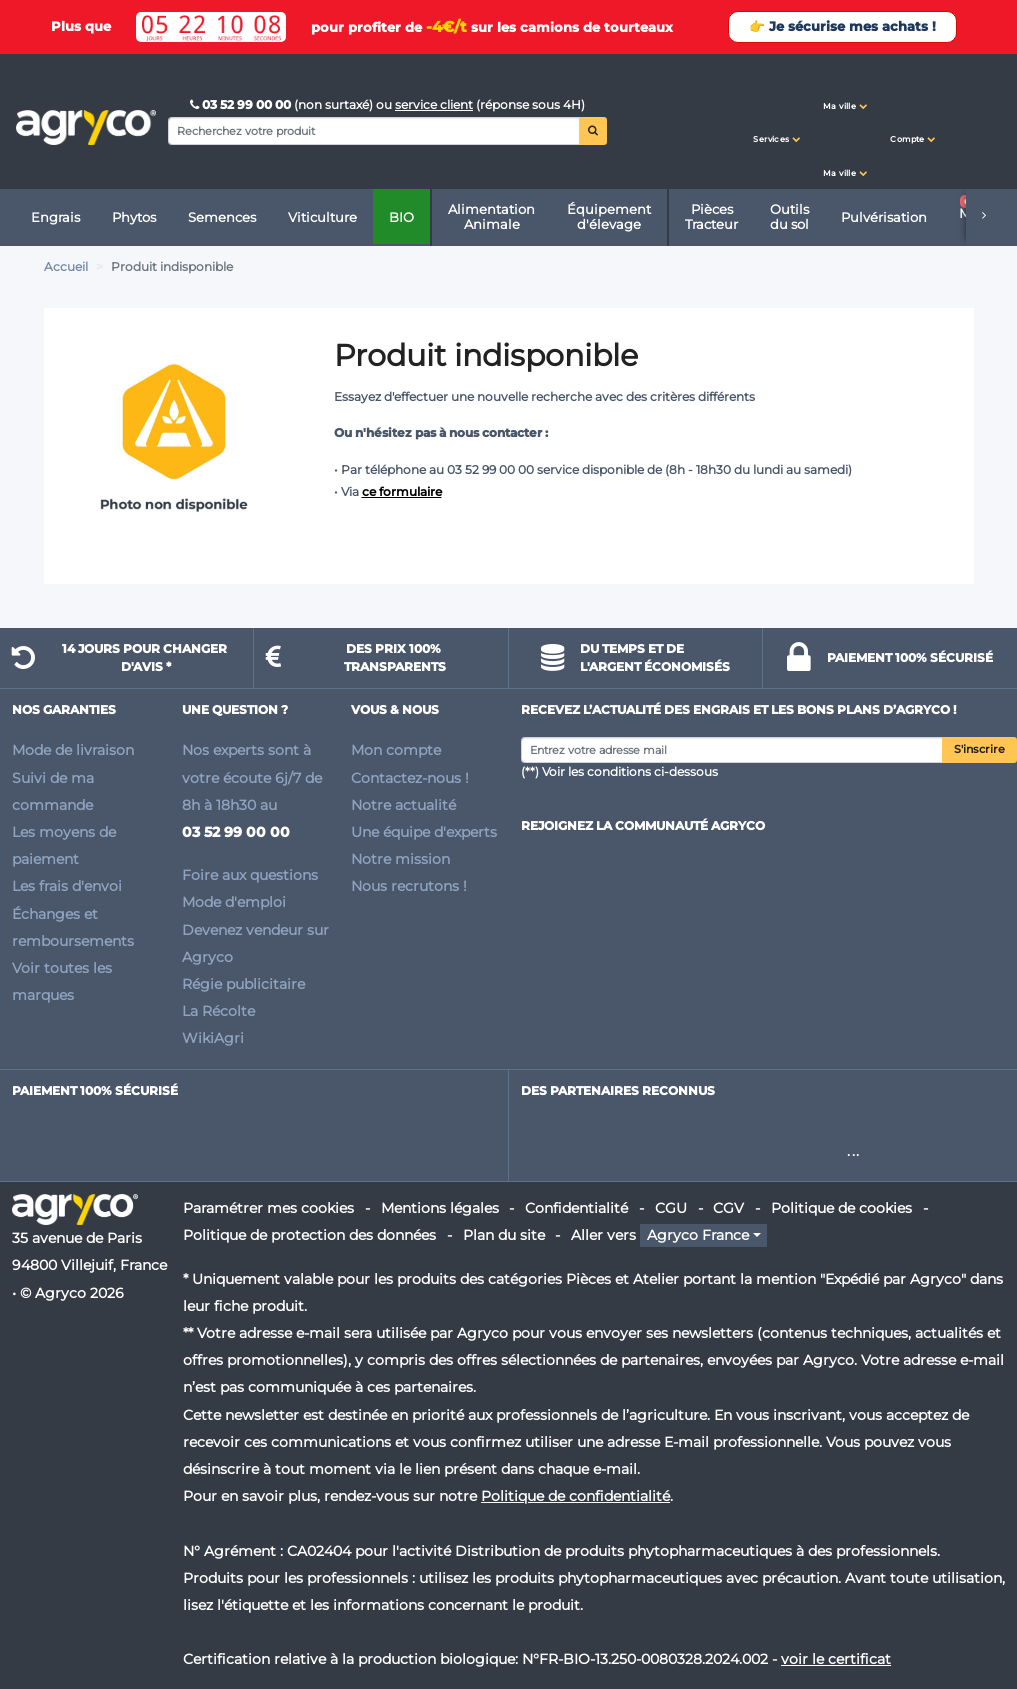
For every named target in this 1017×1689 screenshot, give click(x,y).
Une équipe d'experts (424, 832)
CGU (671, 1208)
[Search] (374, 131)
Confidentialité (576, 1208)
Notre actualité (403, 805)
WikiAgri (213, 1038)
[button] (777, 121)
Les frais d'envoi (67, 886)
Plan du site (504, 1235)
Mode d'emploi (234, 902)
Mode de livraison (73, 750)
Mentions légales (440, 1208)
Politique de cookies (841, 1208)
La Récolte (218, 1011)
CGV (728, 1208)
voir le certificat (836, 1659)
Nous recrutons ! (409, 886)
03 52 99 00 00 (242, 104)
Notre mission (400, 859)
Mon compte (396, 750)
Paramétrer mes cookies (268, 1208)
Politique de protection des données (309, 1235)
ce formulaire (402, 491)
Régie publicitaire (243, 984)
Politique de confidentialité (575, 1496)
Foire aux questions (250, 875)
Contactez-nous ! (410, 778)
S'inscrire (979, 749)
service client (434, 104)
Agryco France (698, 1235)
